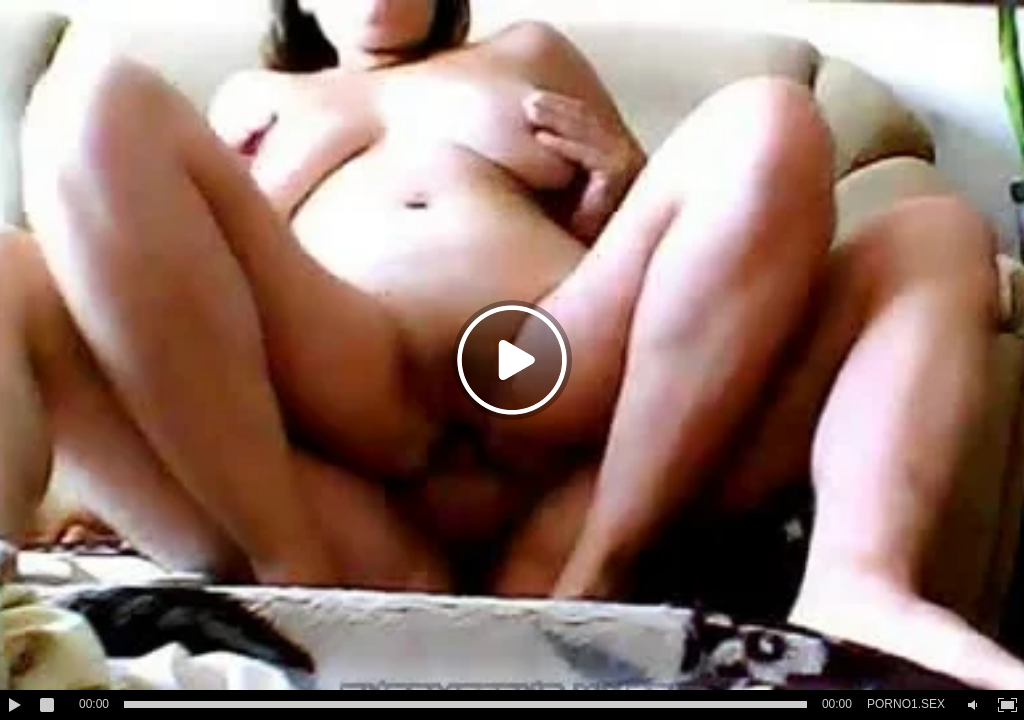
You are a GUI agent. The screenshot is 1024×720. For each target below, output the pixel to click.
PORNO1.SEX (906, 704)
